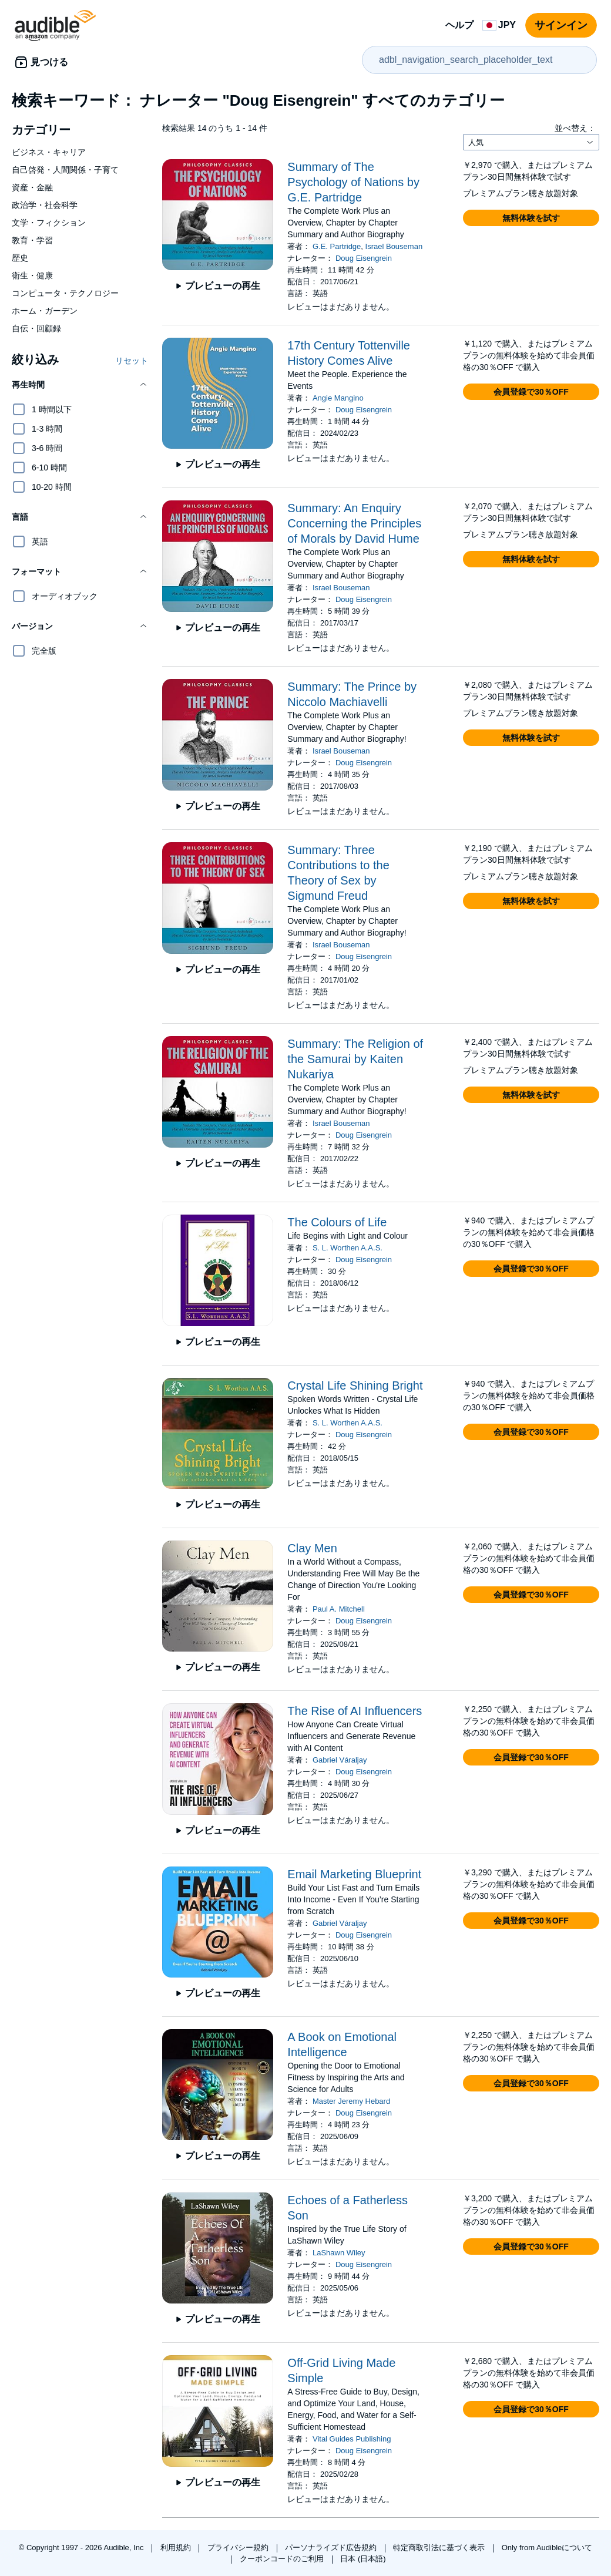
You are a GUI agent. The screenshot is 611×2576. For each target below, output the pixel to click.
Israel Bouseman (394, 246)
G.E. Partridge (337, 246)
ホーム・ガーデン (45, 310)
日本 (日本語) (362, 2558)
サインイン (561, 25)
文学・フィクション (49, 222)
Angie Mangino (338, 398)
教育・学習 (32, 240)
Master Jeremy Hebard (351, 2101)
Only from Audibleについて (547, 2547)
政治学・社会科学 (45, 205)
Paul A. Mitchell (339, 1609)
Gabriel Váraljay (340, 1760)
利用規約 (176, 2547)
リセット (131, 360)
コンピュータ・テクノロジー (65, 293)
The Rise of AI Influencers (354, 1710)
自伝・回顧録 (36, 328)
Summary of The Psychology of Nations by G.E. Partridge (353, 182)
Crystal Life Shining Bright (354, 1385)
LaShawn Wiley (339, 2252)
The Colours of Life (337, 1222)
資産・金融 (32, 187)
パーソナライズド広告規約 (332, 2547)
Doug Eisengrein (363, 258)
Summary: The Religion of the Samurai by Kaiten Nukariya (355, 1059)
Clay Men (312, 1548)
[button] (80, 384)
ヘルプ (459, 25)
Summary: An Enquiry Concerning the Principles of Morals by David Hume (354, 523)
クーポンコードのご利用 (283, 2558)
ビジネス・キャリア (49, 152)
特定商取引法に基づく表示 (440, 2547)
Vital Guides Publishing (352, 2438)
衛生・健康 (32, 275)
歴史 (20, 258)
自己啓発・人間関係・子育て (65, 169)
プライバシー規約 (239, 2547)
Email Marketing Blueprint (354, 1874)
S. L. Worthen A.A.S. (347, 1247)
